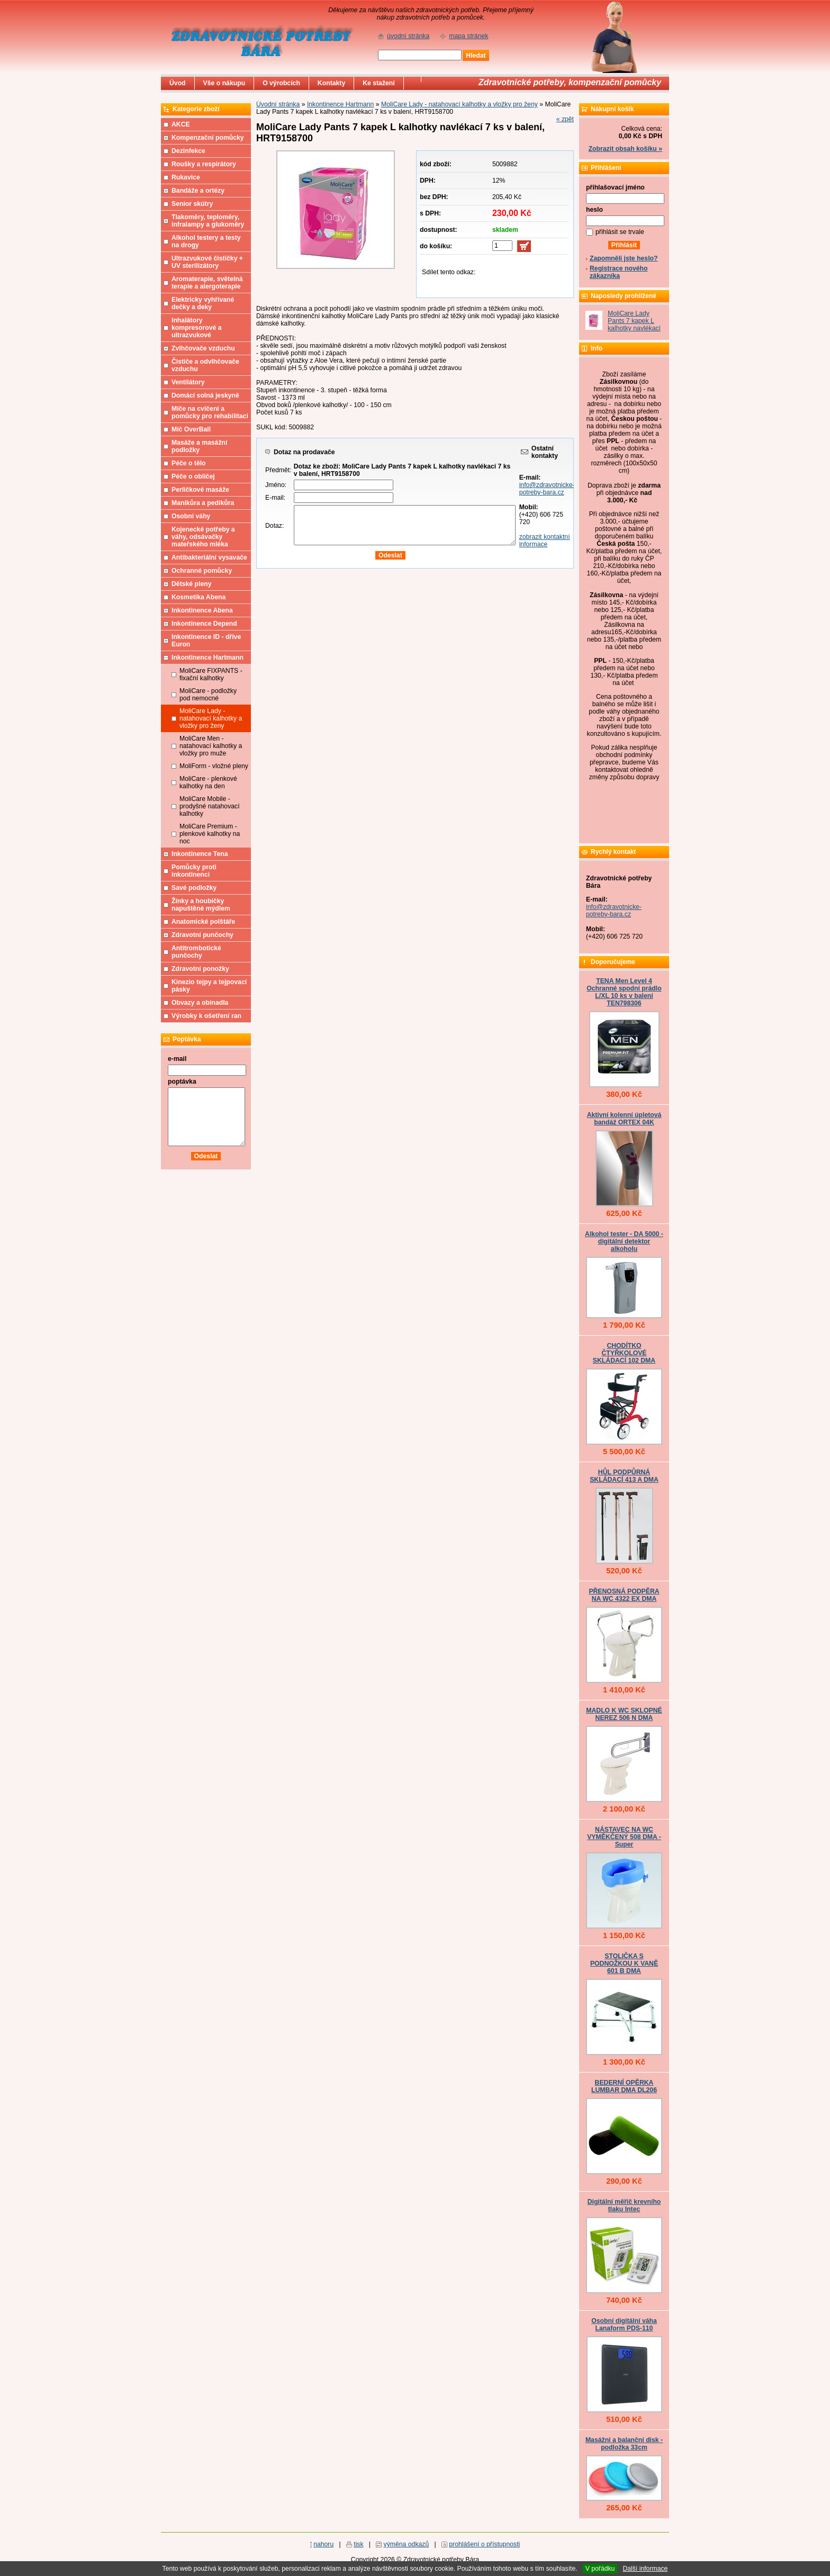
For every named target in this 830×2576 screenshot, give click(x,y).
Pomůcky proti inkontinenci (194, 870)
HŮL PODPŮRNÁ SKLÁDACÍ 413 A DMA (624, 1476)
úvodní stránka (408, 36)
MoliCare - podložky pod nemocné (208, 694)
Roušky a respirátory (204, 164)
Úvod (177, 83)
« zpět (565, 119)
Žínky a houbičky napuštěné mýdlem (201, 904)
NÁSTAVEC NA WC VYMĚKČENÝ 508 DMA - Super (624, 1837)
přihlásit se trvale (620, 232)
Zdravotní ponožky (200, 968)
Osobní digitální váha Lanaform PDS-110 (624, 2324)
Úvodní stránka (278, 104)
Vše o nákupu (224, 83)
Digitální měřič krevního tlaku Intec (624, 2205)
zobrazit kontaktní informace (544, 540)
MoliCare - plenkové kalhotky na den (208, 782)
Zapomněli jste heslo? (624, 258)
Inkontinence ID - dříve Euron (206, 640)
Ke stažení (379, 83)
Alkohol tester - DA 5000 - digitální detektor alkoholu (624, 1241)
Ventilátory (188, 382)
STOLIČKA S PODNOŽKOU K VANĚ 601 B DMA (624, 1963)
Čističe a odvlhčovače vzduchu (205, 365)
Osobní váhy (191, 516)
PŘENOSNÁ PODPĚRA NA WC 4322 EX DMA (624, 1595)
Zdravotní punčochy (202, 935)
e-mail (177, 1058)
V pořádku (600, 2568)
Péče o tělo (189, 463)
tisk (358, 2544)
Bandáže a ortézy (198, 190)
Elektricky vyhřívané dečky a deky (203, 303)
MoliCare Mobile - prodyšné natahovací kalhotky (209, 806)
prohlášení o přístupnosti (484, 2544)
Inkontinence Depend (204, 623)
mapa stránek (468, 36)
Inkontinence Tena (200, 854)
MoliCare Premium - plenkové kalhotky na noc (209, 834)
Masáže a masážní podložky (199, 446)
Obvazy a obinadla (200, 1002)
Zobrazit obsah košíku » (625, 148)
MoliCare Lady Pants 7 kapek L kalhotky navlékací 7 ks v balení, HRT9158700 (634, 328)
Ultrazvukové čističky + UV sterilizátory (207, 262)
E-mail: (275, 497)
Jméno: (275, 485)
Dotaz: (274, 525)
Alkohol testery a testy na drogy (206, 241)
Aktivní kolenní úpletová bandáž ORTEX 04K (624, 1118)
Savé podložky (194, 887)
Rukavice (186, 177)
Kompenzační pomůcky (208, 137)
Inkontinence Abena (202, 610)
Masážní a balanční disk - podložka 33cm (624, 2443)
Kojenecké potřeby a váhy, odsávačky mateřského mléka (203, 537)
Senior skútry (192, 204)
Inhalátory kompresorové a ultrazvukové (197, 328)
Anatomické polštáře (203, 921)
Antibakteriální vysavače (209, 557)
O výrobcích (281, 83)
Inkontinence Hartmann (340, 104)
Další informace (644, 2568)
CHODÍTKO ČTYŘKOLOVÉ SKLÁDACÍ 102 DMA (624, 1353)
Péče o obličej (193, 476)
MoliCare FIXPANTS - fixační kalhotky (210, 674)
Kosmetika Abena (198, 597)
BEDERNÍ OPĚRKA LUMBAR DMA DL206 (624, 2086)
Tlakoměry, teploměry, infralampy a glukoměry (208, 220)
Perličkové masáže (200, 489)
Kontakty (331, 83)
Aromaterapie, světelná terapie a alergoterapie (207, 282)
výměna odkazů (406, 2544)
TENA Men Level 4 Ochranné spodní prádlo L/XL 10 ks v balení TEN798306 (624, 992)
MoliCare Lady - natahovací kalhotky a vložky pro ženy (459, 104)
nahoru (323, 2544)
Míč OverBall (191, 429)
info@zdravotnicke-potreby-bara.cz (547, 488)
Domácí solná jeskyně (205, 395)
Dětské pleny (191, 584)
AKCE (181, 124)
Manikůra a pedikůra (203, 503)
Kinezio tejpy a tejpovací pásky (209, 985)
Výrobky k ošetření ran (206, 1016)
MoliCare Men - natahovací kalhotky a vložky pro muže (210, 746)
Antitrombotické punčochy (196, 951)
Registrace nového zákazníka (618, 272)
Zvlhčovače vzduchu (203, 348)
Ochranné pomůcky (202, 570)
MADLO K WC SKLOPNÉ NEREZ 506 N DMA (624, 1714)
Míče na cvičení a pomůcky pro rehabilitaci (210, 412)
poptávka (182, 1081)
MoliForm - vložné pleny (213, 766)
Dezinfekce (188, 151)
